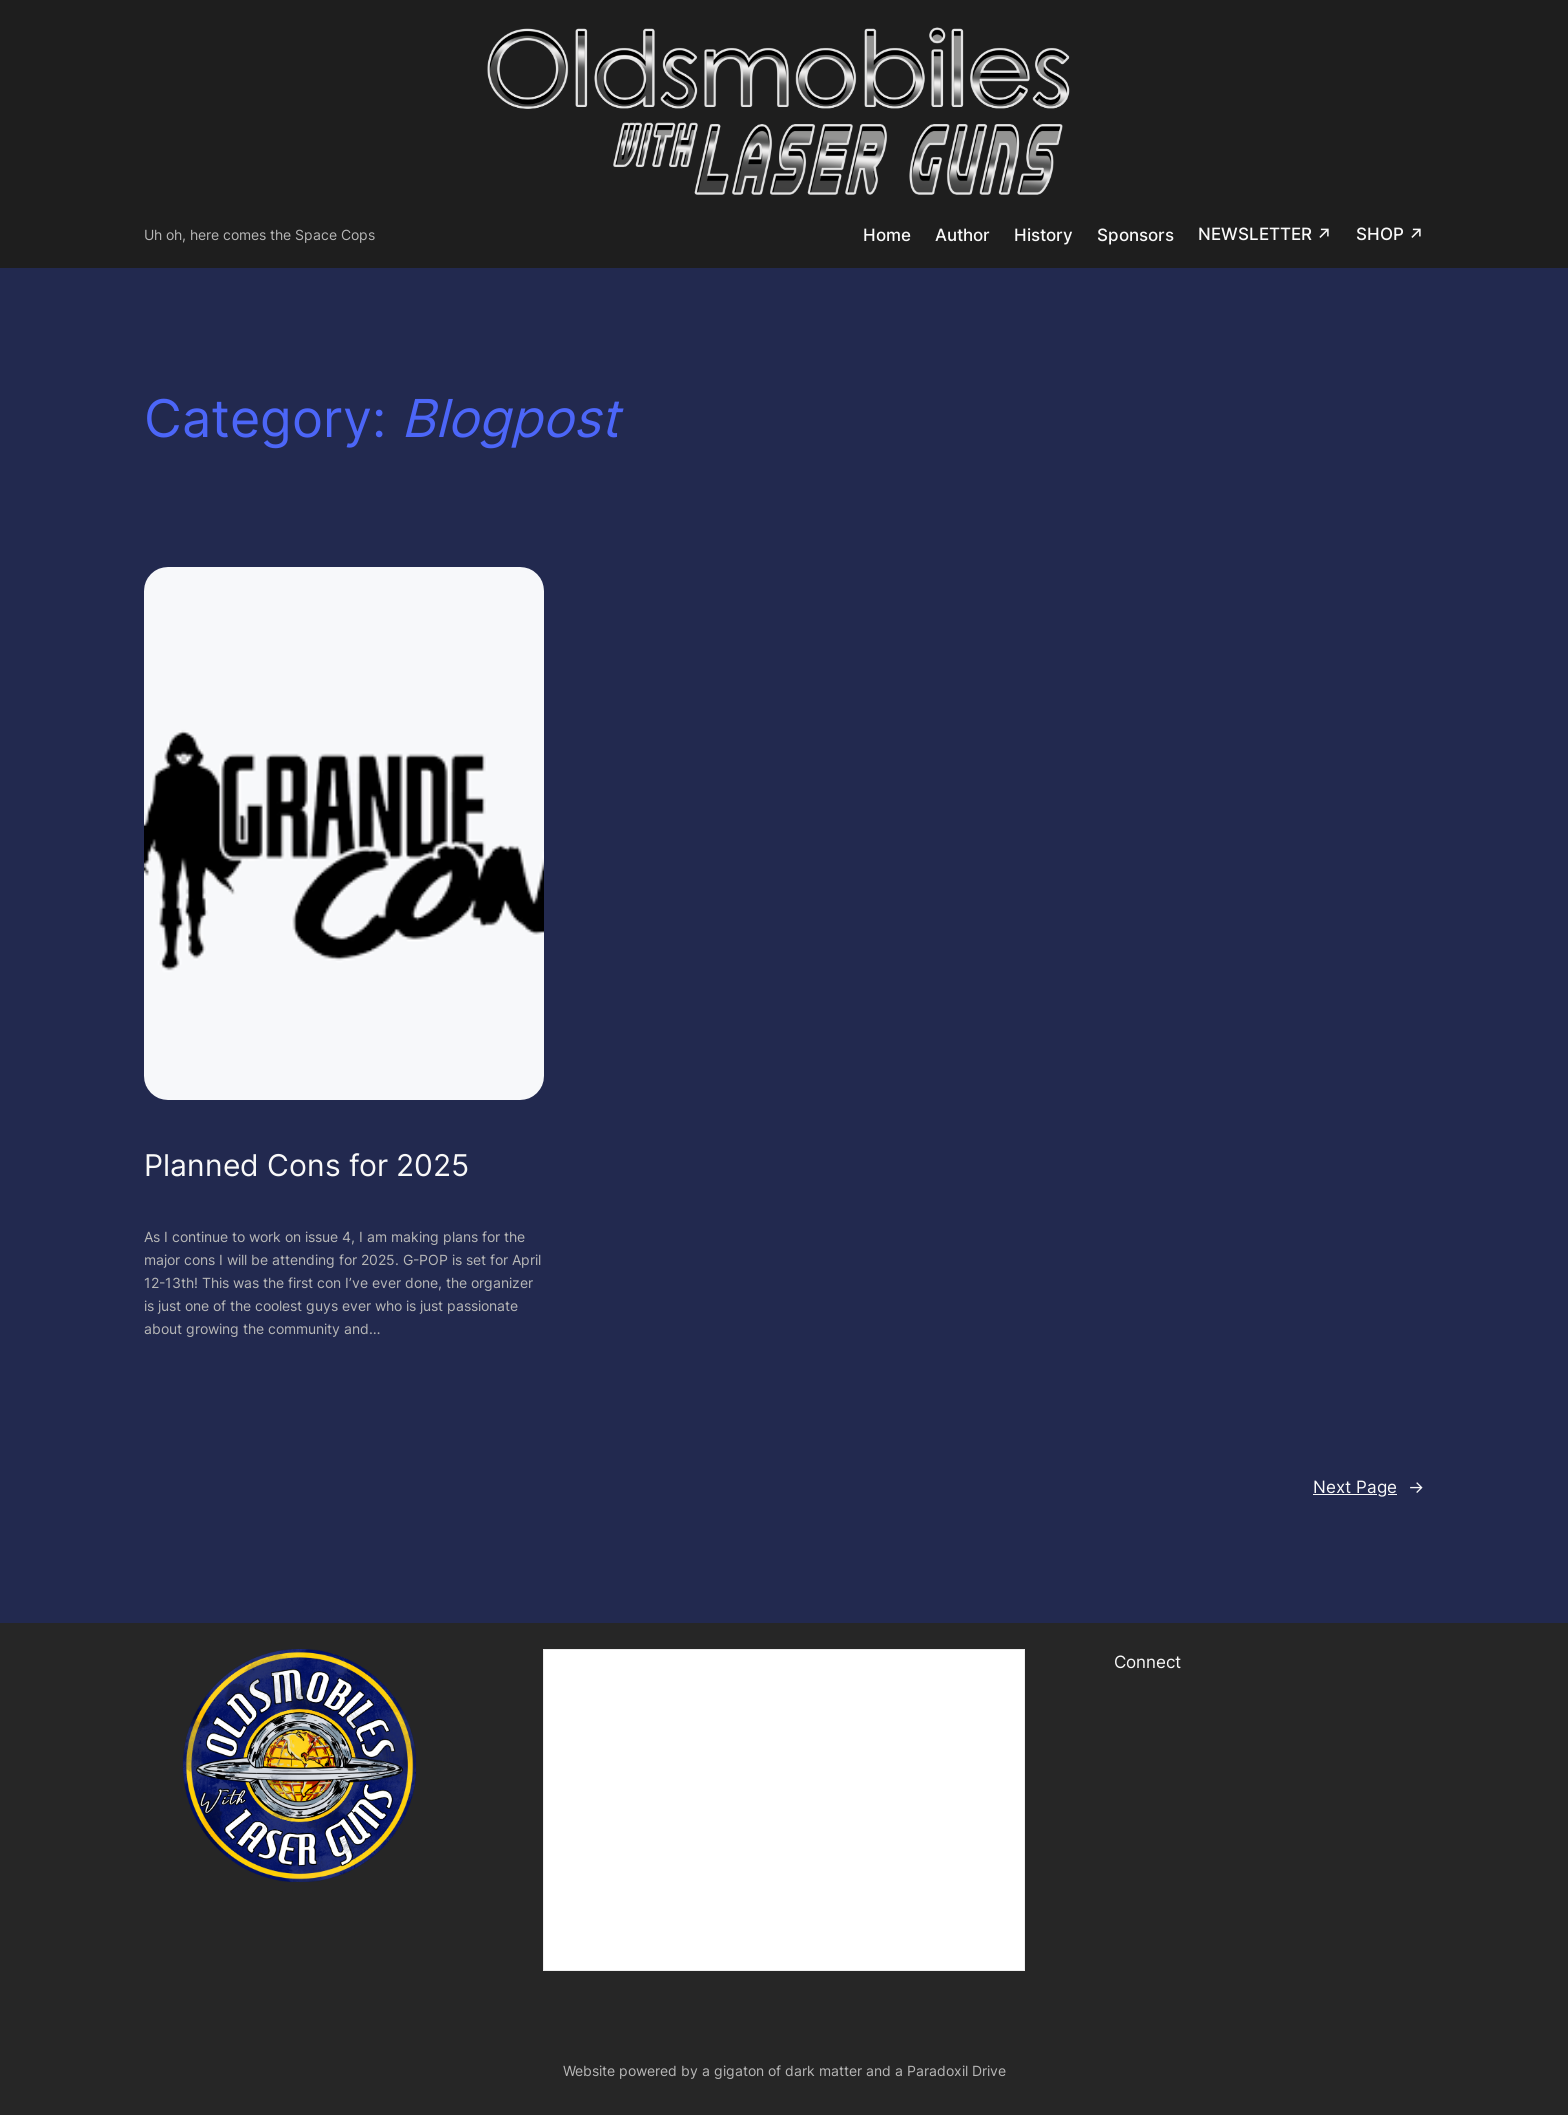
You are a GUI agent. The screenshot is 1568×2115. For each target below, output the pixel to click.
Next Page (1368, 1487)
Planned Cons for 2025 (306, 1165)
